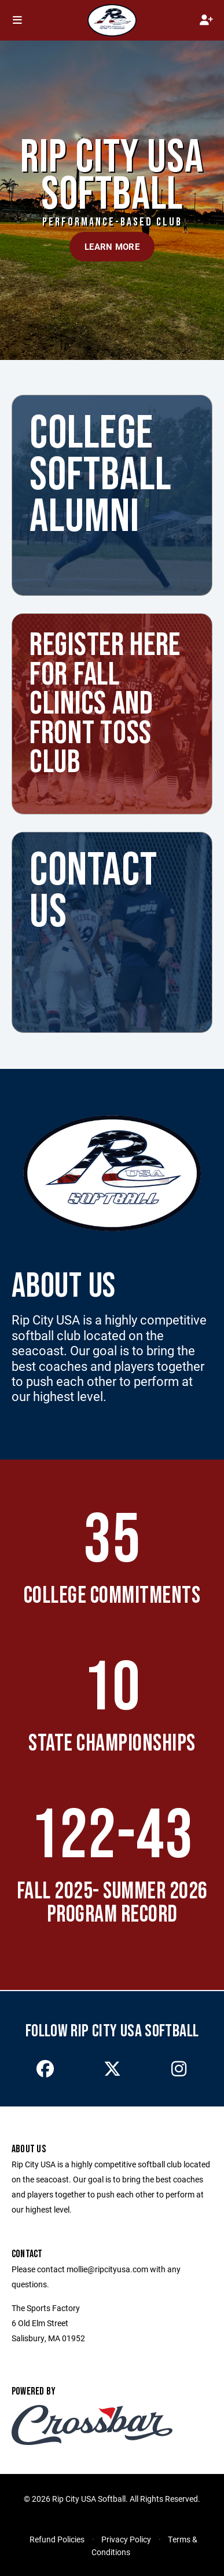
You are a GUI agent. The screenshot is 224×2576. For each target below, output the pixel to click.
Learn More (112, 246)
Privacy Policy (126, 2539)
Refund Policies (57, 2539)
